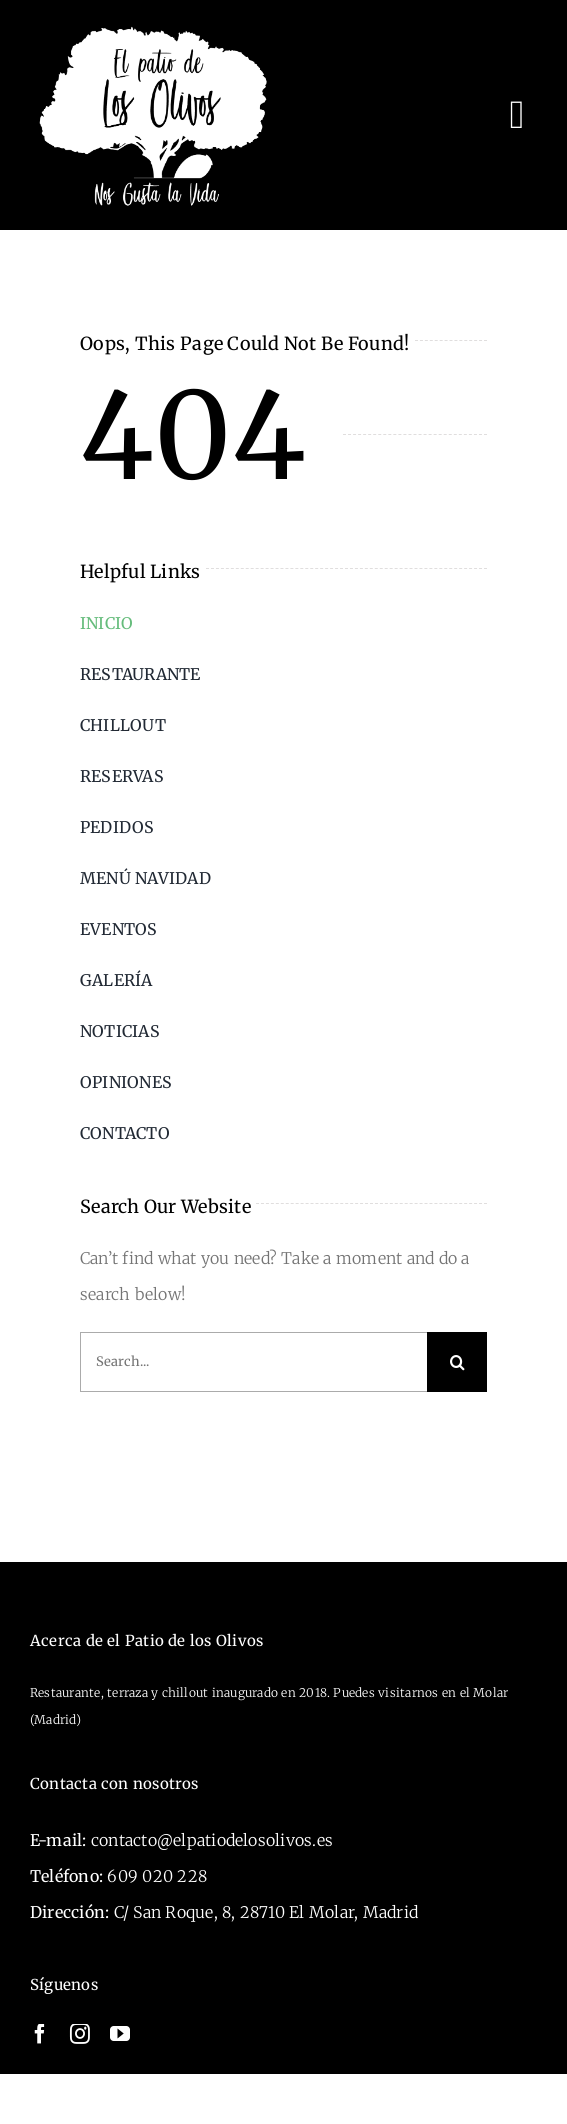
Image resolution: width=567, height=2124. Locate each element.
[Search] (457, 1362)
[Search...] (253, 1362)
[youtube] (120, 2034)
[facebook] (40, 2034)
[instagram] (80, 2034)
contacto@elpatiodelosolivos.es (212, 1840)
